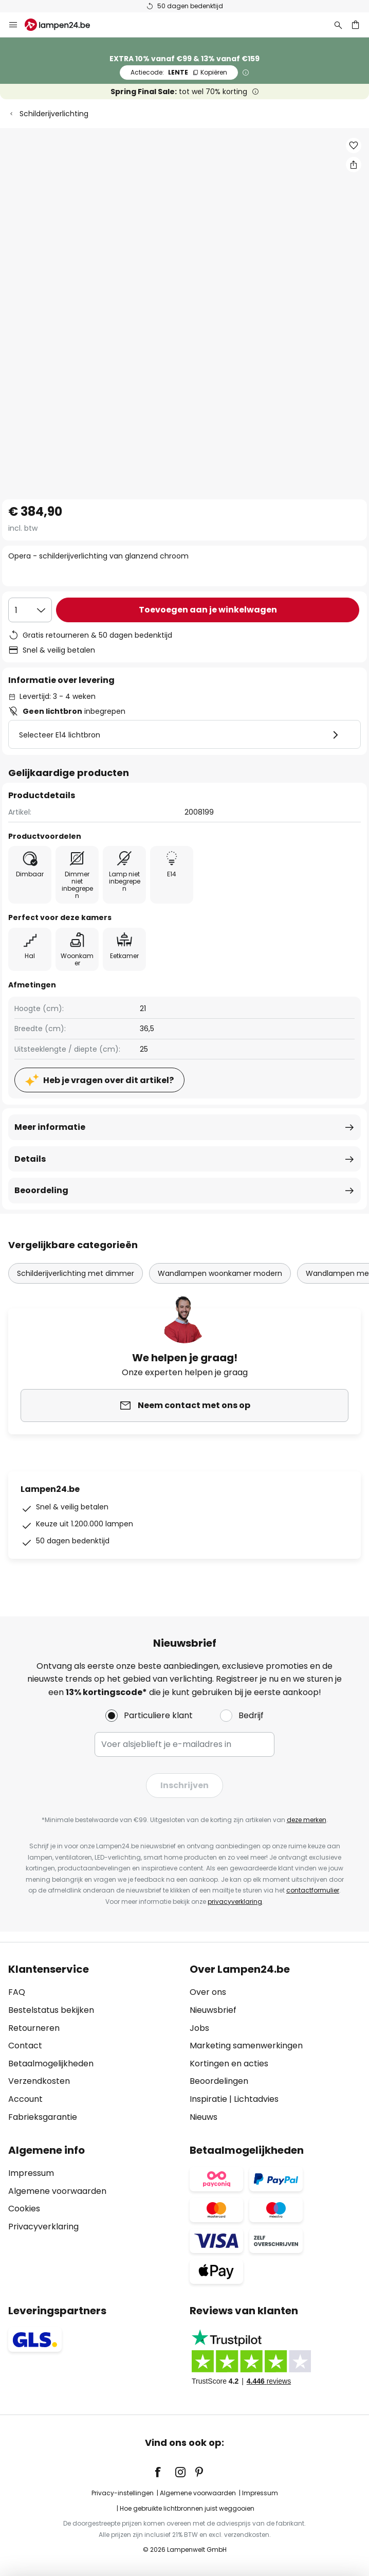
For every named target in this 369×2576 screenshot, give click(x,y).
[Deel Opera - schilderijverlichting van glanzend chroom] (353, 164)
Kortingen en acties (229, 2063)
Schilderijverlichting (54, 114)
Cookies (24, 2208)
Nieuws (203, 2117)
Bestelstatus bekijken (51, 2010)
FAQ (16, 1992)
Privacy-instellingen (122, 2493)
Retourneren (34, 2028)
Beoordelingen (219, 2081)
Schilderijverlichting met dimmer (75, 1273)
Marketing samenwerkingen (246, 2045)
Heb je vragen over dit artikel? (108, 1080)
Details (30, 1159)
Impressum (31, 2173)
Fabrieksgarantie (42, 2117)
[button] (353, 145)
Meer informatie (49, 1127)
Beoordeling (41, 1190)
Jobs (199, 2028)
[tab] (93, 2043)
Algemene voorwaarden (57, 2191)
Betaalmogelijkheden (51, 2063)
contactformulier (312, 1890)
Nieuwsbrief (213, 2010)
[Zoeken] (338, 24)
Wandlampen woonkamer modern (220, 1273)
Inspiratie (208, 2099)
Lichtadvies (256, 2099)
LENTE (179, 72)
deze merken (306, 1819)
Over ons (208, 1992)
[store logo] (63, 24)
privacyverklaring (235, 1901)
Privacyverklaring (43, 2226)
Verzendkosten (39, 2081)
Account (25, 2099)
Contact (25, 2045)
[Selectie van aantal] (30, 610)
